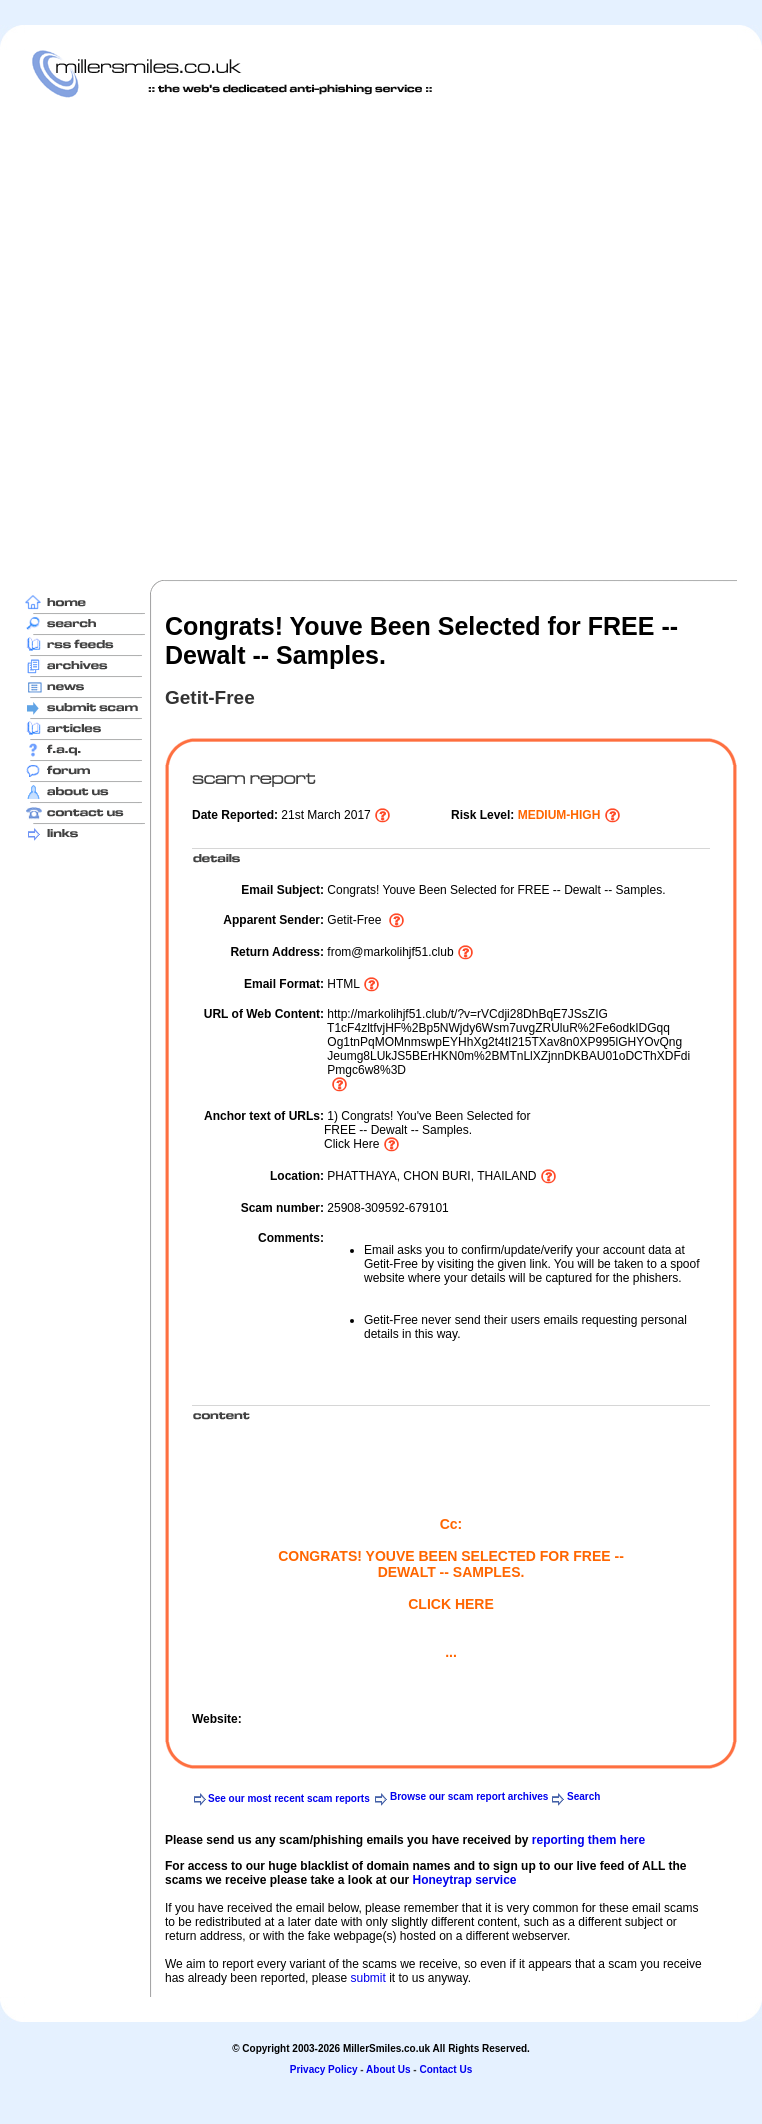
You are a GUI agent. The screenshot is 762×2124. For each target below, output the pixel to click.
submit (367, 1978)
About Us (388, 2069)
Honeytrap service (464, 1880)
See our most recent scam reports (289, 1798)
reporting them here (588, 1840)
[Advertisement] (226, 338)
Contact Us (445, 2069)
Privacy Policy (324, 2069)
